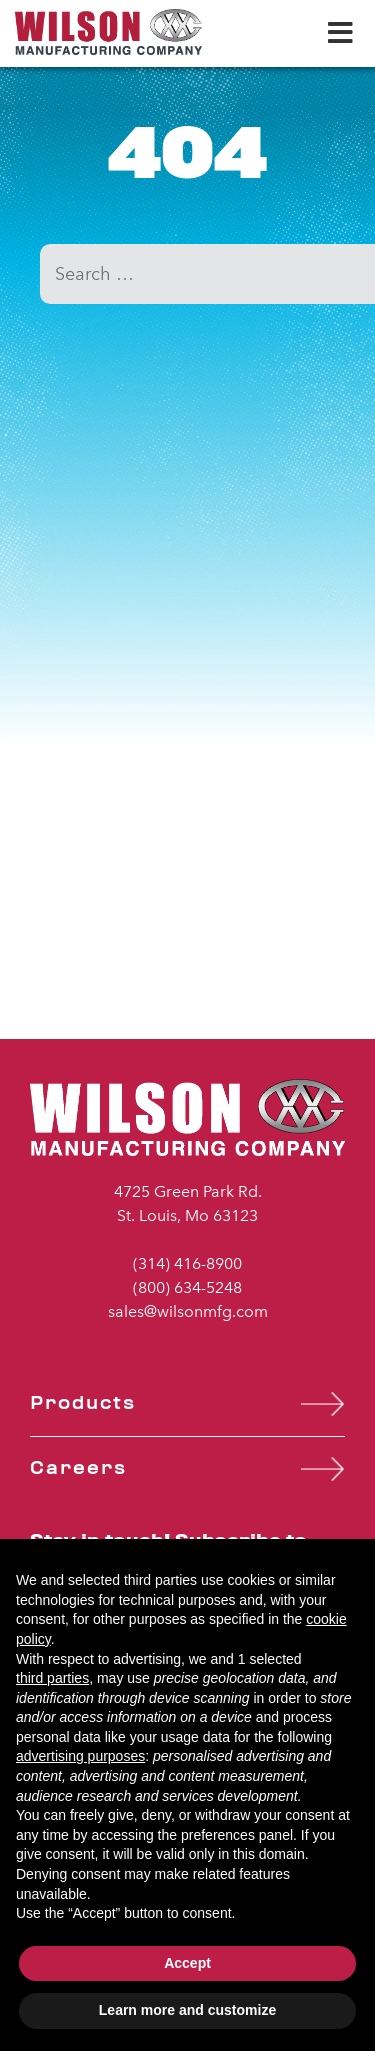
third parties (52, 1678)
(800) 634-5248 (187, 1287)
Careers (78, 1468)
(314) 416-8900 (187, 1263)
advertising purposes (80, 1756)
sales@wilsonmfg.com (188, 1311)
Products (83, 1403)
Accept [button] (187, 1963)
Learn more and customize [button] (187, 2010)
